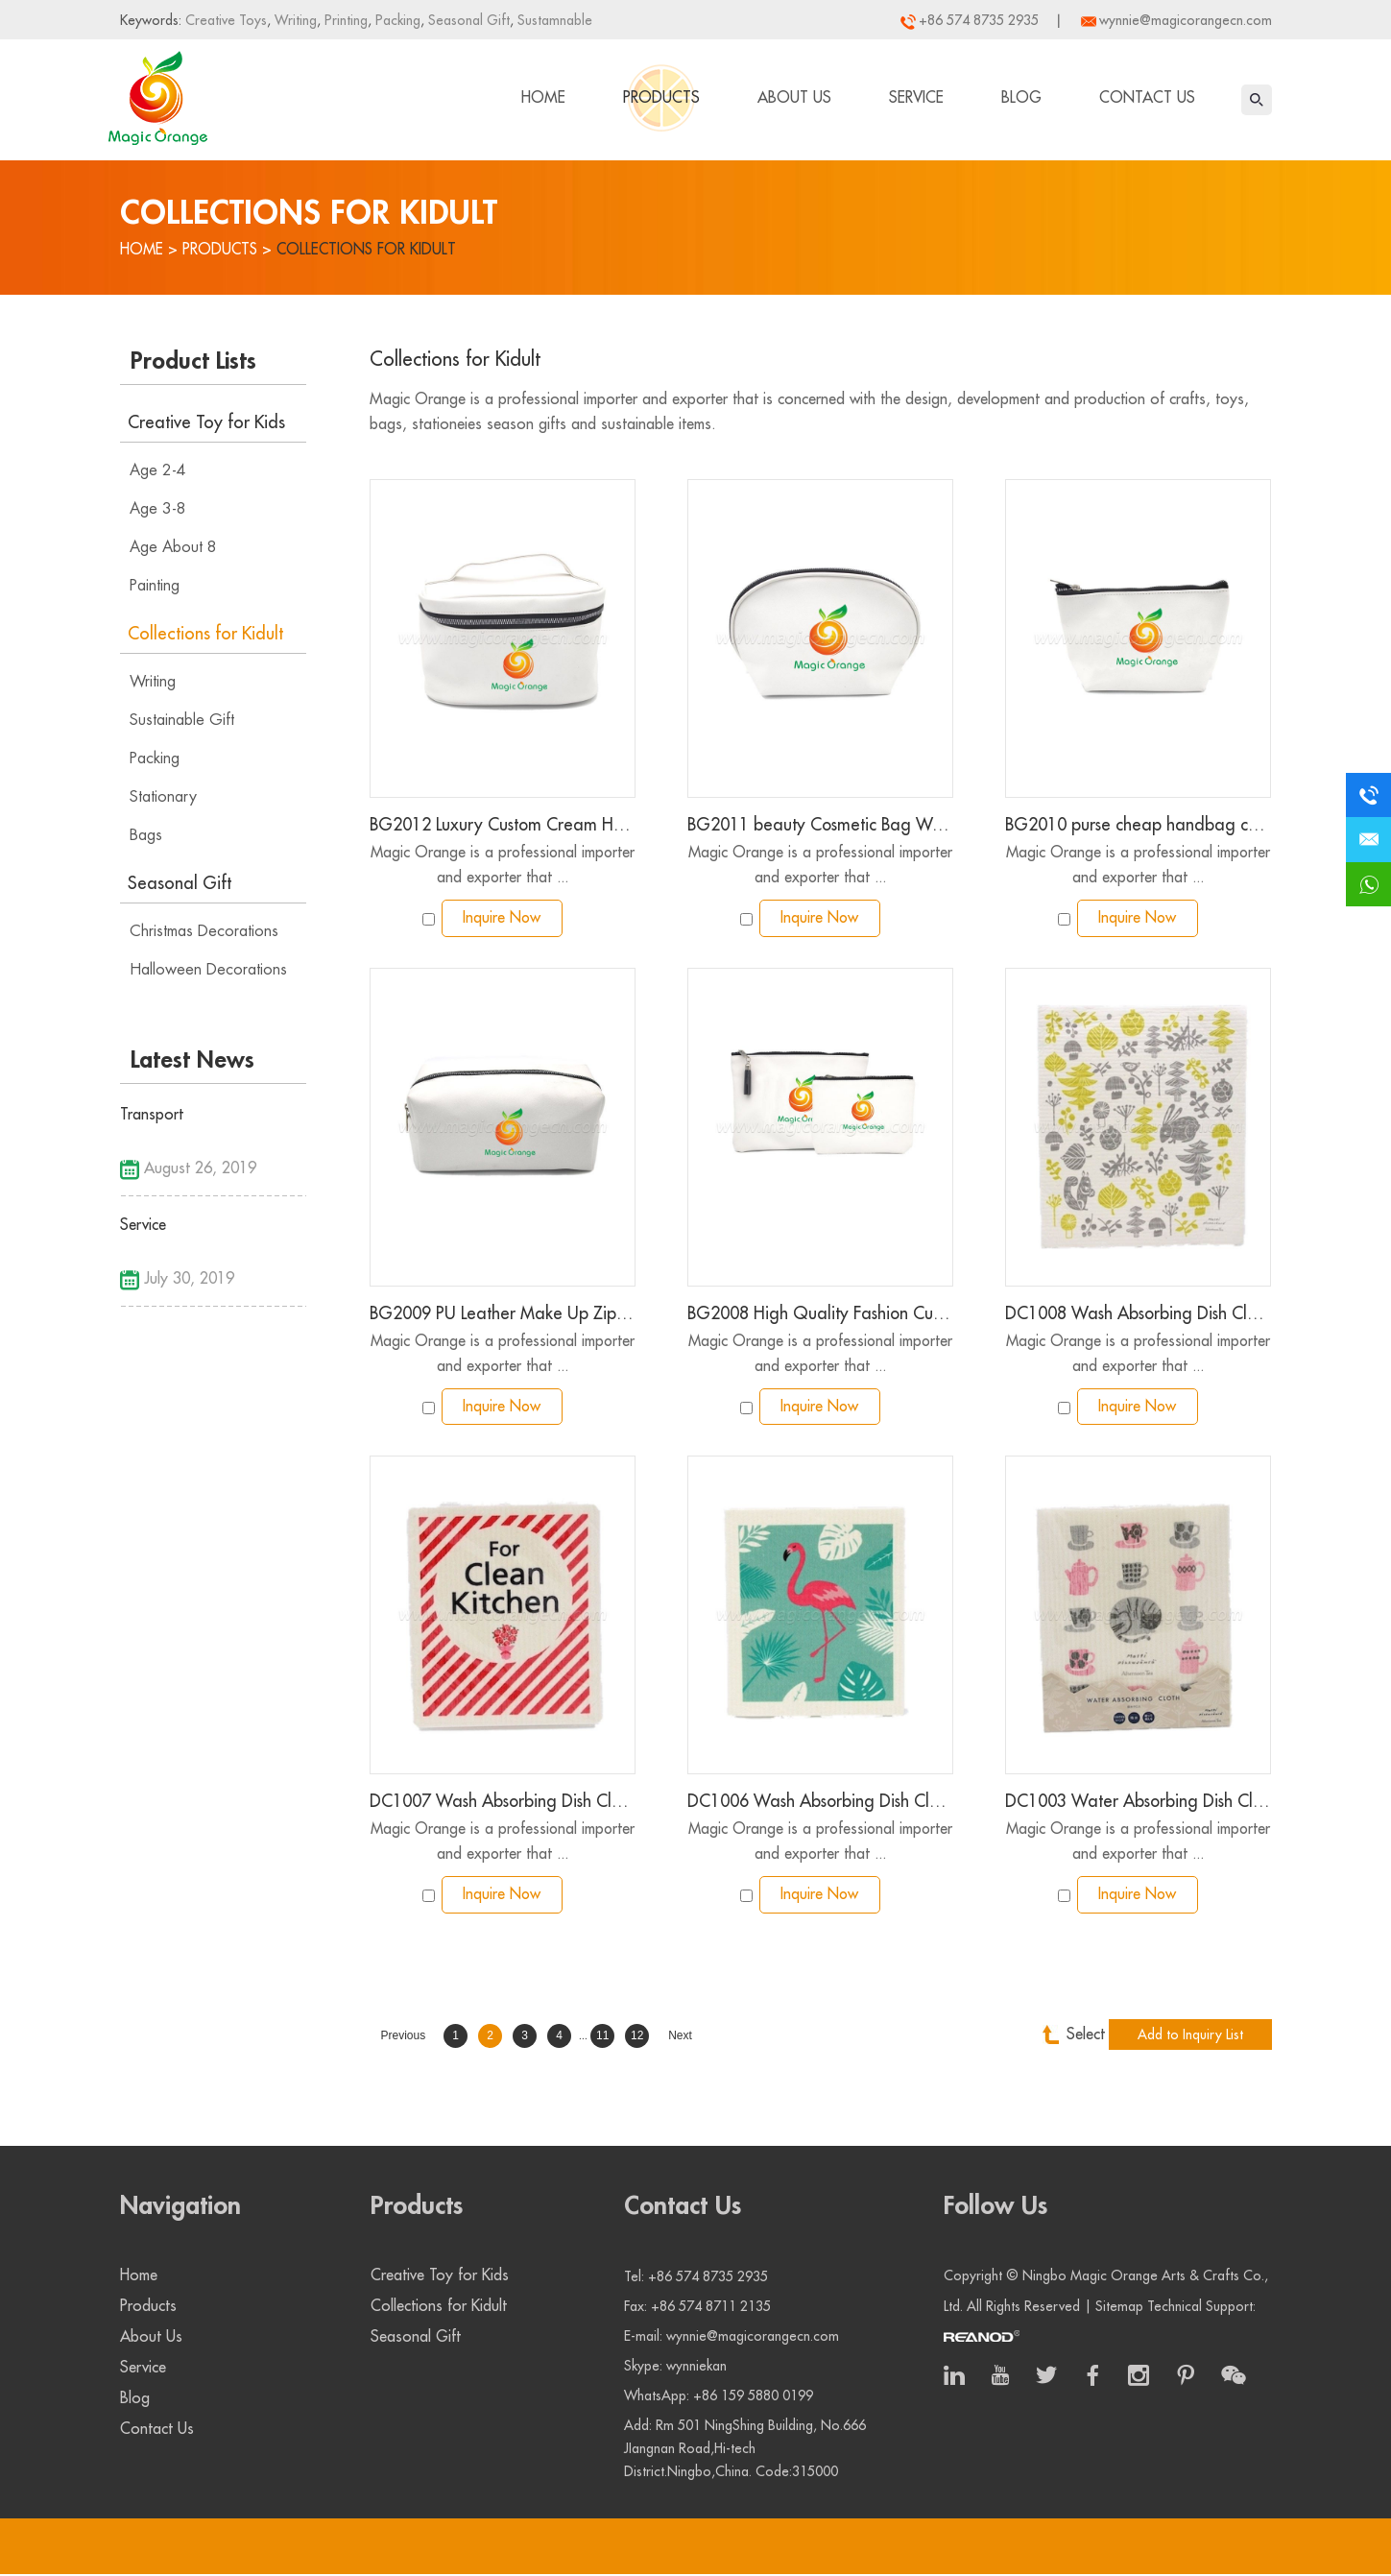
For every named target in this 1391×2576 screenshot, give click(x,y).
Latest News (192, 1059)
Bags (146, 835)
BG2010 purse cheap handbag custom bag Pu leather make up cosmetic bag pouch (1138, 825)
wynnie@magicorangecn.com (1185, 20)
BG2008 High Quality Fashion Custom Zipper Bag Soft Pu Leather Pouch (820, 1315)
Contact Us (1147, 98)
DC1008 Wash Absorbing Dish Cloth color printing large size (1138, 1315)
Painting (155, 585)
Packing (396, 20)
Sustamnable (553, 20)
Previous (403, 2039)
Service (916, 98)
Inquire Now (502, 919)
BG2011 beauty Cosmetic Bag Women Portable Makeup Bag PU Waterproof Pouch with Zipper (820, 825)
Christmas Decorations (204, 931)
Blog (1021, 98)
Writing (294, 20)
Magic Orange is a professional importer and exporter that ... (502, 865)
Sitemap (1119, 2308)
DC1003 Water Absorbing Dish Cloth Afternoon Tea (1138, 1805)
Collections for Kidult (370, 249)
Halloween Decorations (208, 969)
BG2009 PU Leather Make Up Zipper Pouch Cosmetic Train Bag (503, 1315)
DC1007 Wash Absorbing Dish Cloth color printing (503, 1805)
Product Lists (193, 361)
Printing (344, 20)
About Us (794, 98)
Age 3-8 (158, 509)
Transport (151, 1114)
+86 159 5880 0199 (753, 2397)
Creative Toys (226, 20)
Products (661, 98)
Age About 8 (173, 547)
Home (543, 98)
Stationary (163, 797)
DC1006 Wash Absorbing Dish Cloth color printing (820, 1805)
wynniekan (696, 2367)
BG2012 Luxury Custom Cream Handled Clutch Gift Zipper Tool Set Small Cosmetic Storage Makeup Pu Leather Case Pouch (503, 825)
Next (680, 2039)
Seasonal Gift (467, 20)
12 (637, 2039)
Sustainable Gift (182, 720)
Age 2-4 (158, 470)
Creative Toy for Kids (206, 422)
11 (602, 2039)
